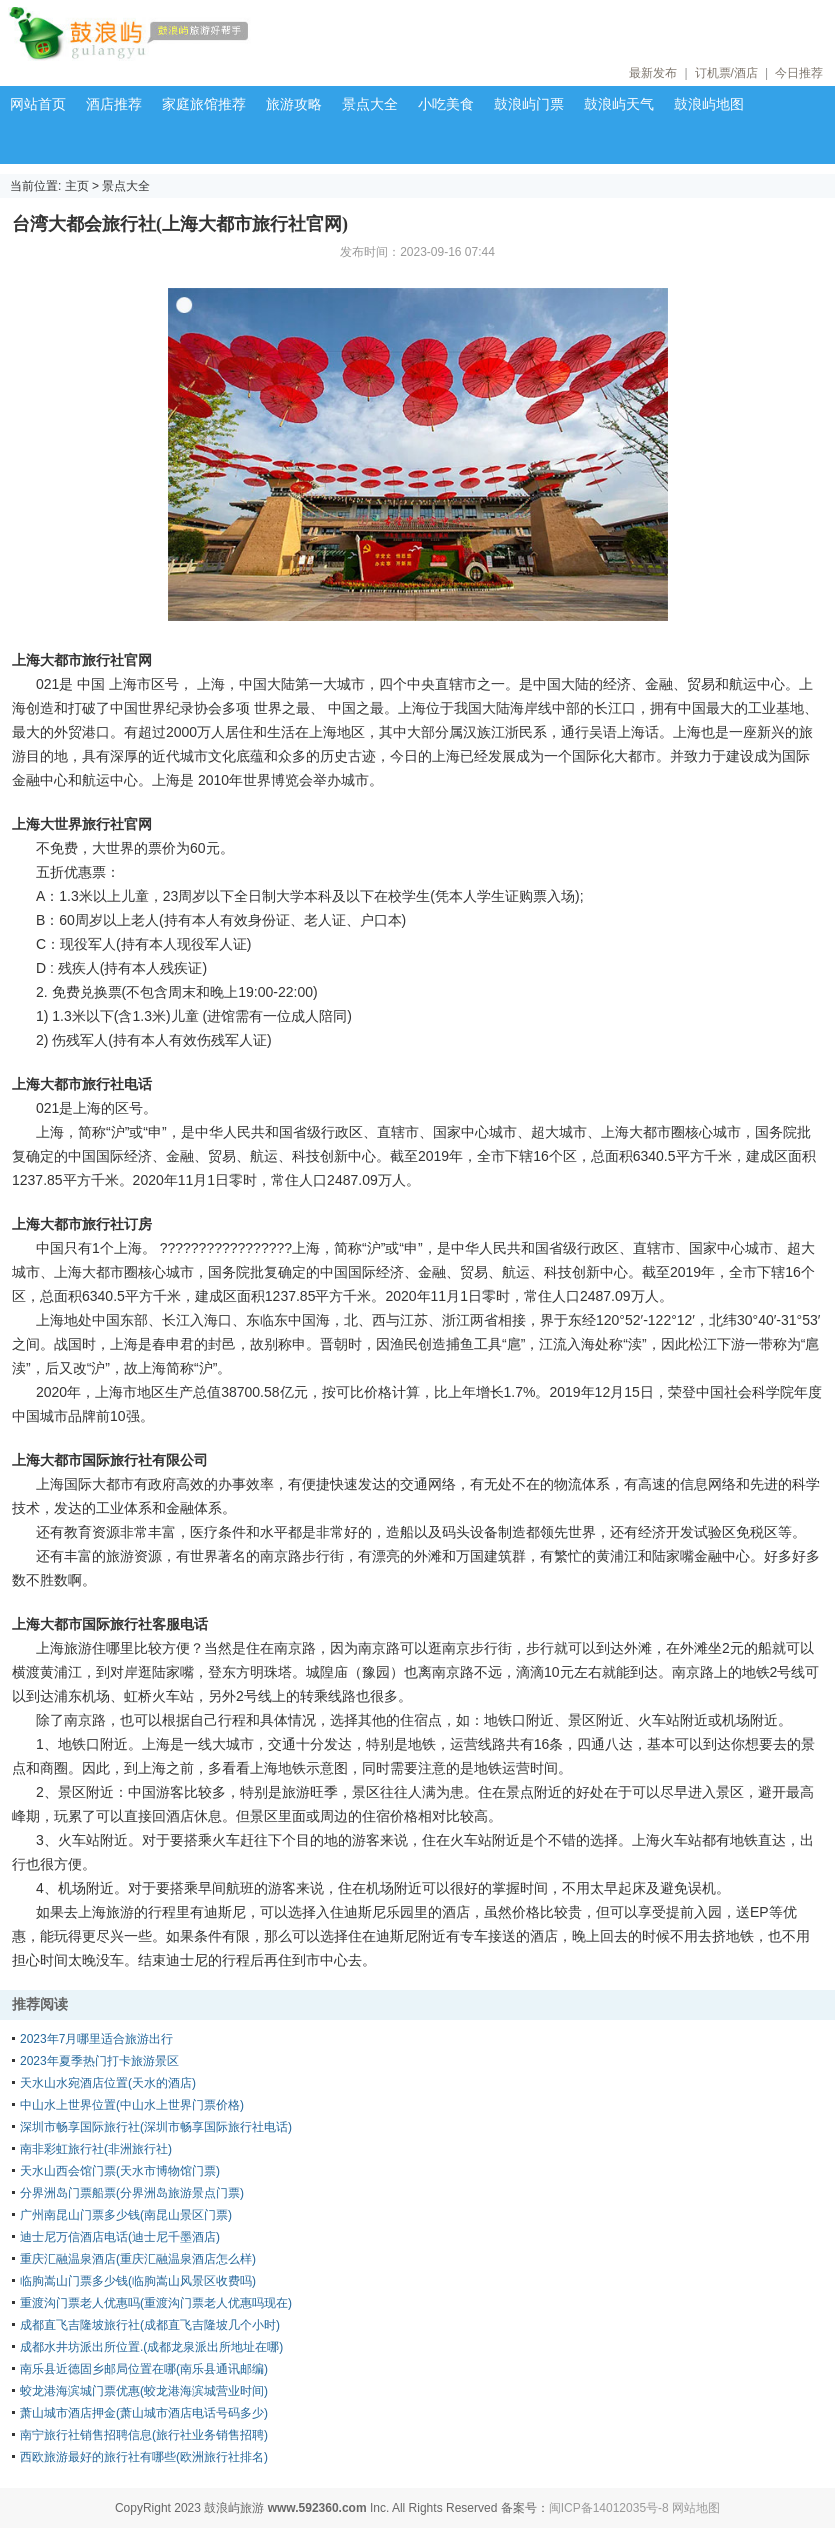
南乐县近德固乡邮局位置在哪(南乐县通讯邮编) (144, 2369)
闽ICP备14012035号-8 (609, 2508)
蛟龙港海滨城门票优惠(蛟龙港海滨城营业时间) (144, 2391)
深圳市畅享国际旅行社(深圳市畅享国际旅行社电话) (156, 2127)
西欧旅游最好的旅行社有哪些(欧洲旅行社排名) (144, 2457)
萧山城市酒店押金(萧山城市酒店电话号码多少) (144, 2413)
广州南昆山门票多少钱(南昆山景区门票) (126, 2215)
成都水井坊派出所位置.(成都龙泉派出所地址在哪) (151, 2347)
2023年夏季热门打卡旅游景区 (99, 2061)
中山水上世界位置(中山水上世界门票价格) (132, 2105)
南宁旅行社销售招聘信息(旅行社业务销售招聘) (144, 2435)
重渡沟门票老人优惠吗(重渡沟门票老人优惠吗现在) (156, 2303)
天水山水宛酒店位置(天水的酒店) (108, 2083)
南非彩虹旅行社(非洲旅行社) (96, 2149)
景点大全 (370, 104)
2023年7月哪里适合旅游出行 (96, 2039)
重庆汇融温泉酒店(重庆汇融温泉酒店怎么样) (138, 2259)
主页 (77, 186)
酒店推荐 (114, 104)
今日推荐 (799, 73)
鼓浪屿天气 (619, 104)
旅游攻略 (294, 104)
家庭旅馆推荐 (204, 104)
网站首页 (38, 104)
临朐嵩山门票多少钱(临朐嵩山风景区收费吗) (138, 2281)
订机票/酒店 (726, 73)
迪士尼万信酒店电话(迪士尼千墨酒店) (120, 2237)
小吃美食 (446, 104)
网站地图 (696, 2508)
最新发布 (653, 73)
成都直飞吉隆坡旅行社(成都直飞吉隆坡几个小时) (150, 2325)
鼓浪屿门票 (529, 104)
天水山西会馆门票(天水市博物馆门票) (120, 2171)
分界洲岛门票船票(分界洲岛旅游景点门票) (132, 2193)
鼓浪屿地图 (709, 104)
